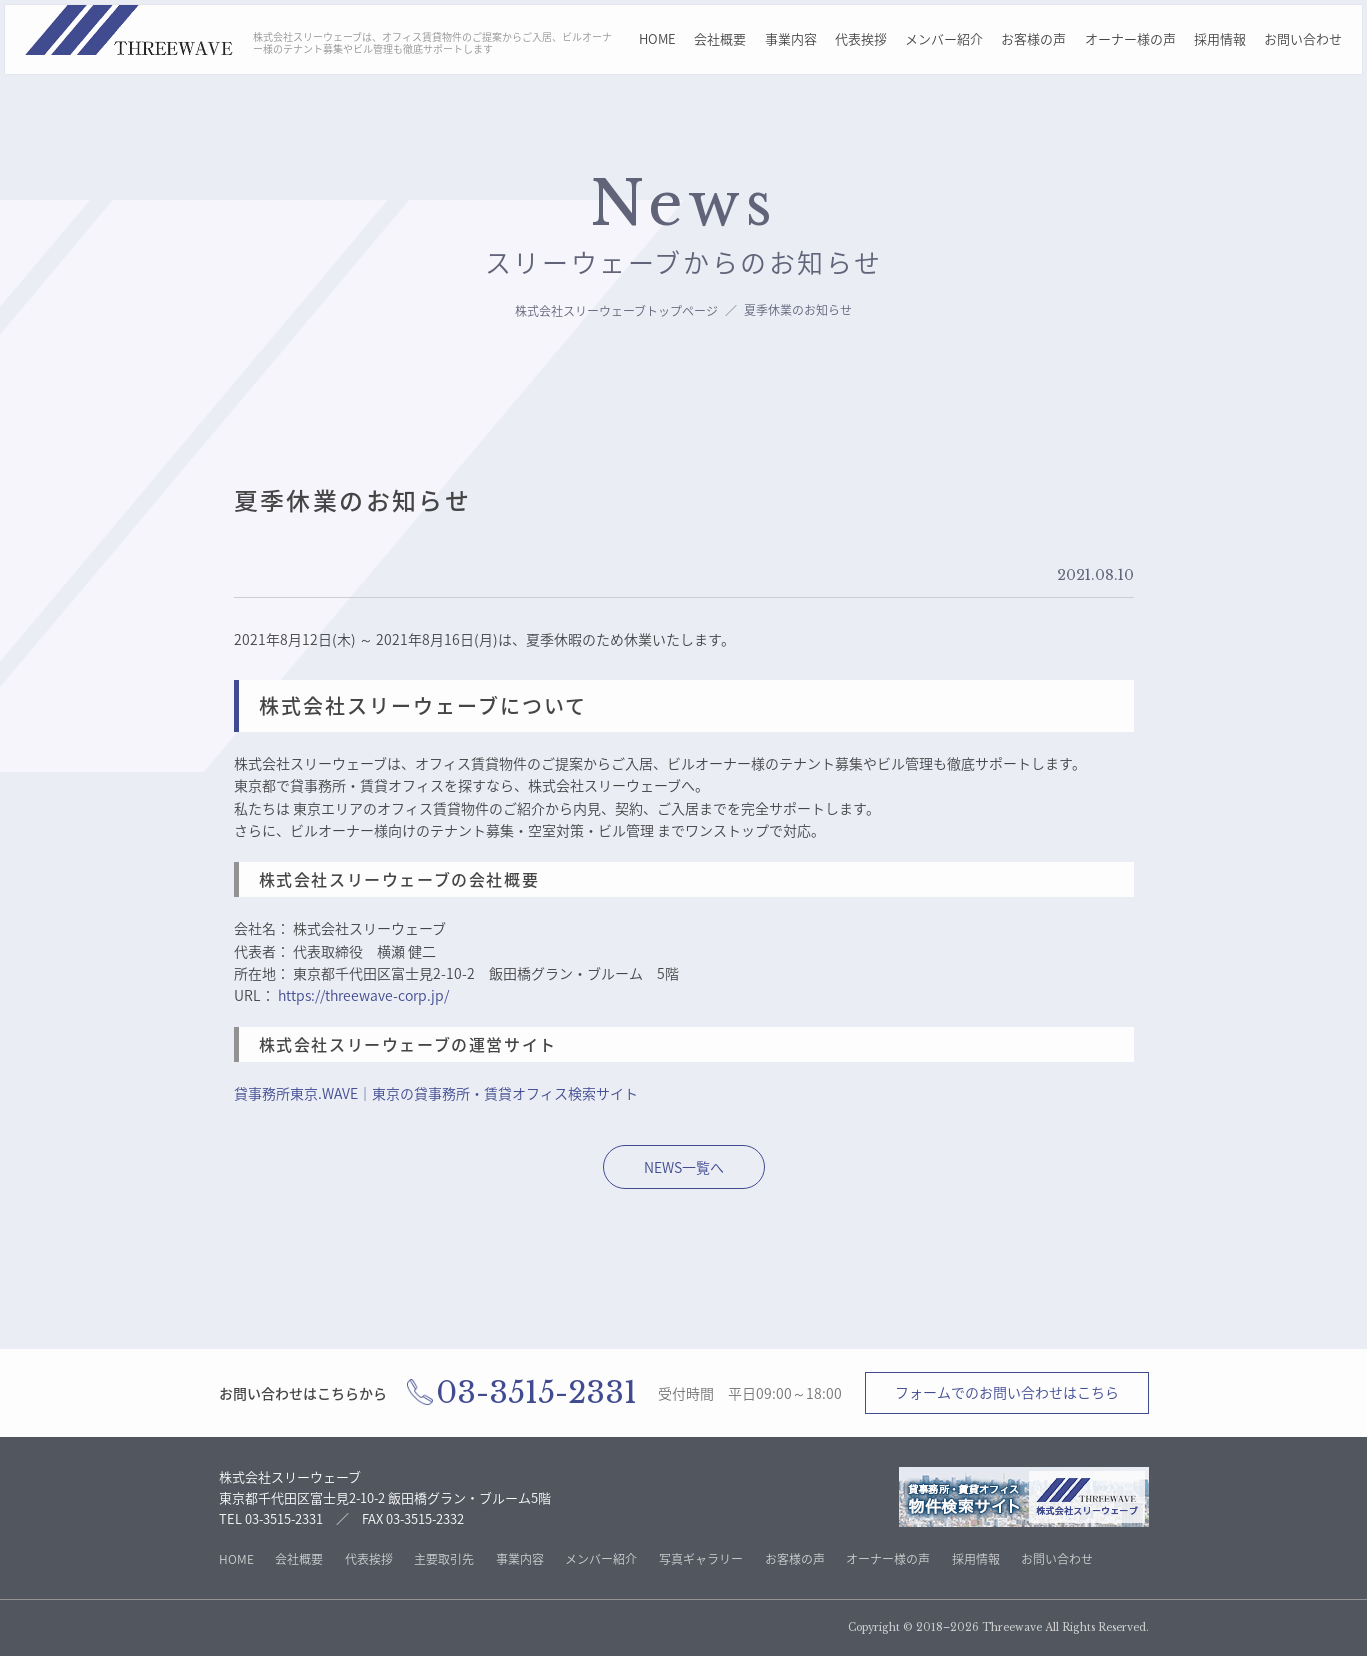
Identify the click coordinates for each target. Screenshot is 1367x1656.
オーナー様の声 (1130, 38)
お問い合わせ (1303, 38)
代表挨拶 (861, 38)
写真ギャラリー (701, 1559)
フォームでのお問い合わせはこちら (1007, 1392)
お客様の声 (1033, 38)
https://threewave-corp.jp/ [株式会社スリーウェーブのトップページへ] (363, 995)
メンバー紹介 (944, 38)
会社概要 (720, 38)
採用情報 (1220, 38)
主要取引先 (444, 1559)
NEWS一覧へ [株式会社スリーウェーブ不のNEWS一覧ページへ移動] (684, 1167)
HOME (657, 38)
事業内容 (791, 38)
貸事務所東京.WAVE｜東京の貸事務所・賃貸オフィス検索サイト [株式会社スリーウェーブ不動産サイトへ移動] (436, 1093)
